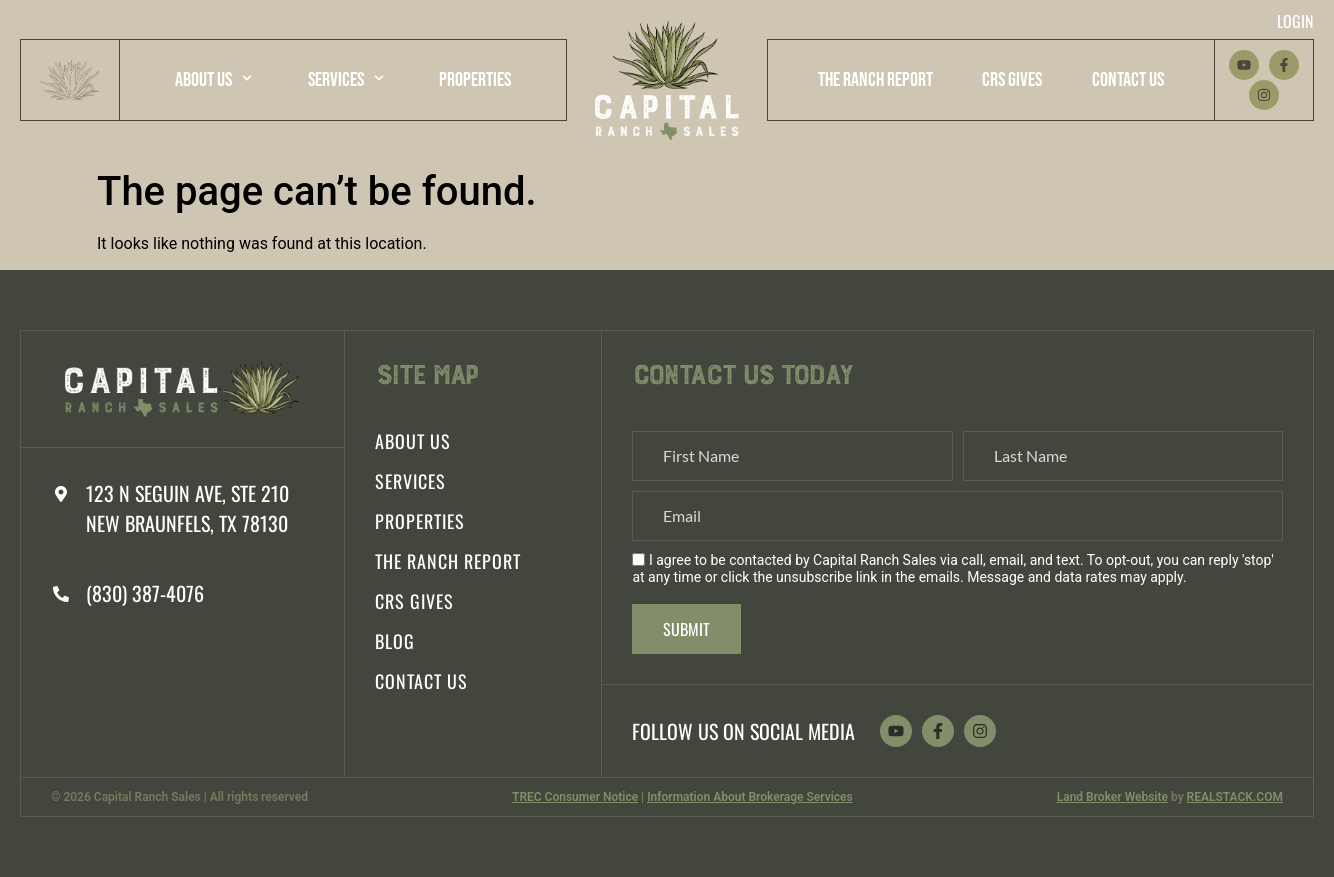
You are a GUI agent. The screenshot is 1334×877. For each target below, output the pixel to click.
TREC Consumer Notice (575, 797)
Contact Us (1128, 80)
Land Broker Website (1112, 797)
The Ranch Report (875, 80)
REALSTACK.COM (1235, 797)
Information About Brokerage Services (750, 797)
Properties (475, 80)
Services (346, 78)
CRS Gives (1012, 80)
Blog (395, 641)
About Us (213, 78)
